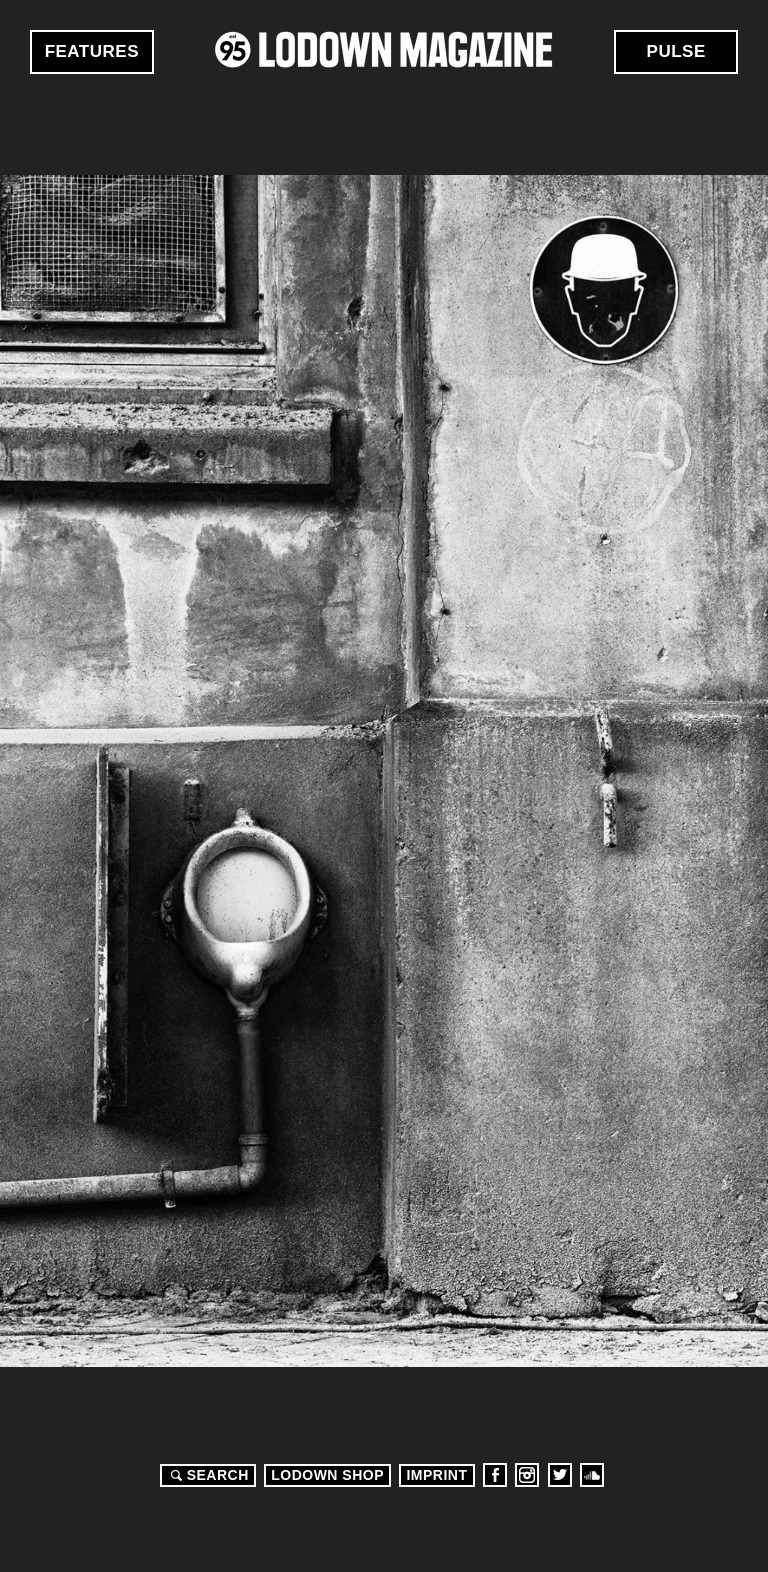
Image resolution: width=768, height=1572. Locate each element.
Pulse (676, 51)
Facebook (495, 1475)
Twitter (560, 1475)
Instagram (527, 1475)
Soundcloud (592, 1475)
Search (207, 1475)
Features (92, 51)
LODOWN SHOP (327, 1475)
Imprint (436, 1475)
